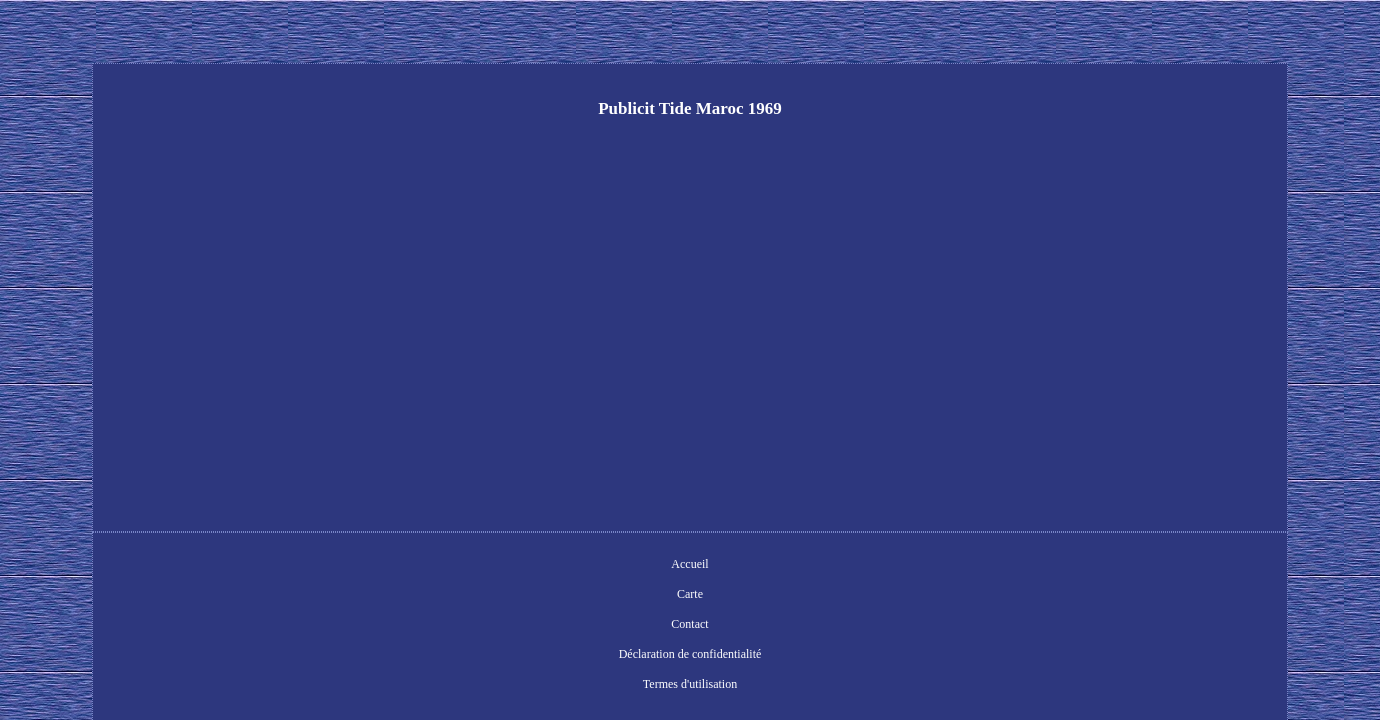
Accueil (482, 566)
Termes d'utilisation (846, 566)
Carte (537, 566)
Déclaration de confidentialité (704, 566)
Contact (591, 566)
